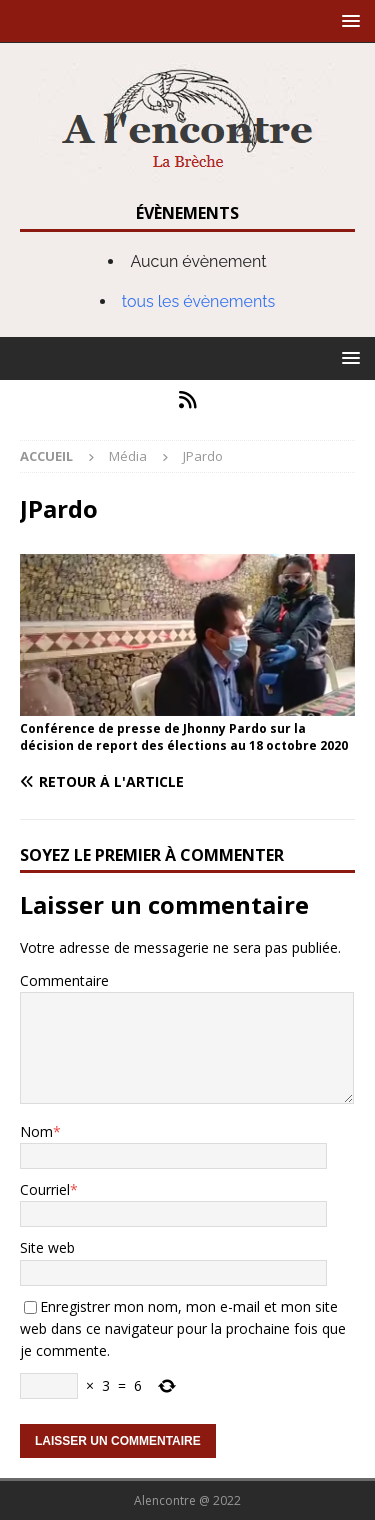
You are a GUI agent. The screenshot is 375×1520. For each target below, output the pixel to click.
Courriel (45, 1189)
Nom (36, 1131)
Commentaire (64, 980)
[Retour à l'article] (187, 782)
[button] (347, 20)
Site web (47, 1247)
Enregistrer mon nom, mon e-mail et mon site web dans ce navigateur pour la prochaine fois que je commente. (183, 1329)
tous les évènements (199, 301)
